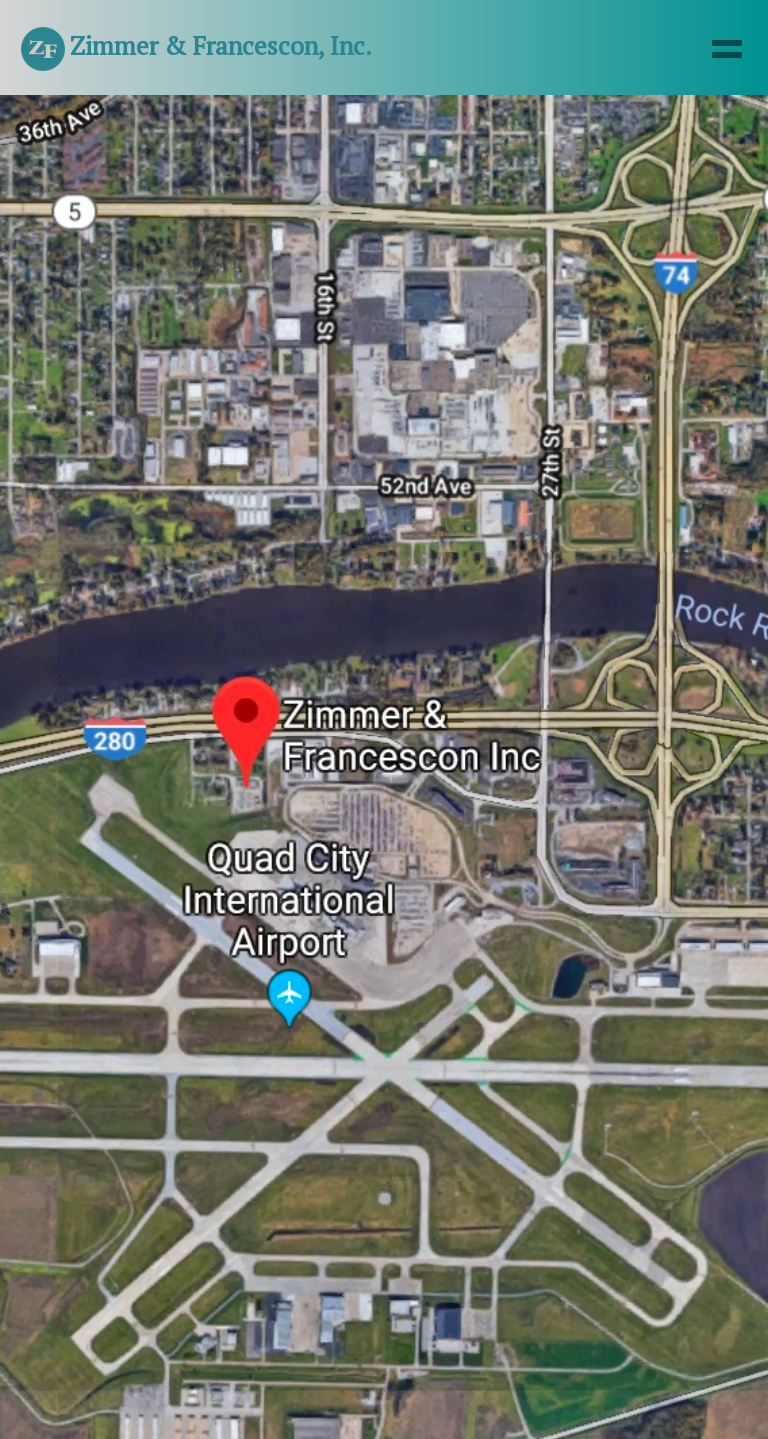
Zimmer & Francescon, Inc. (196, 49)
